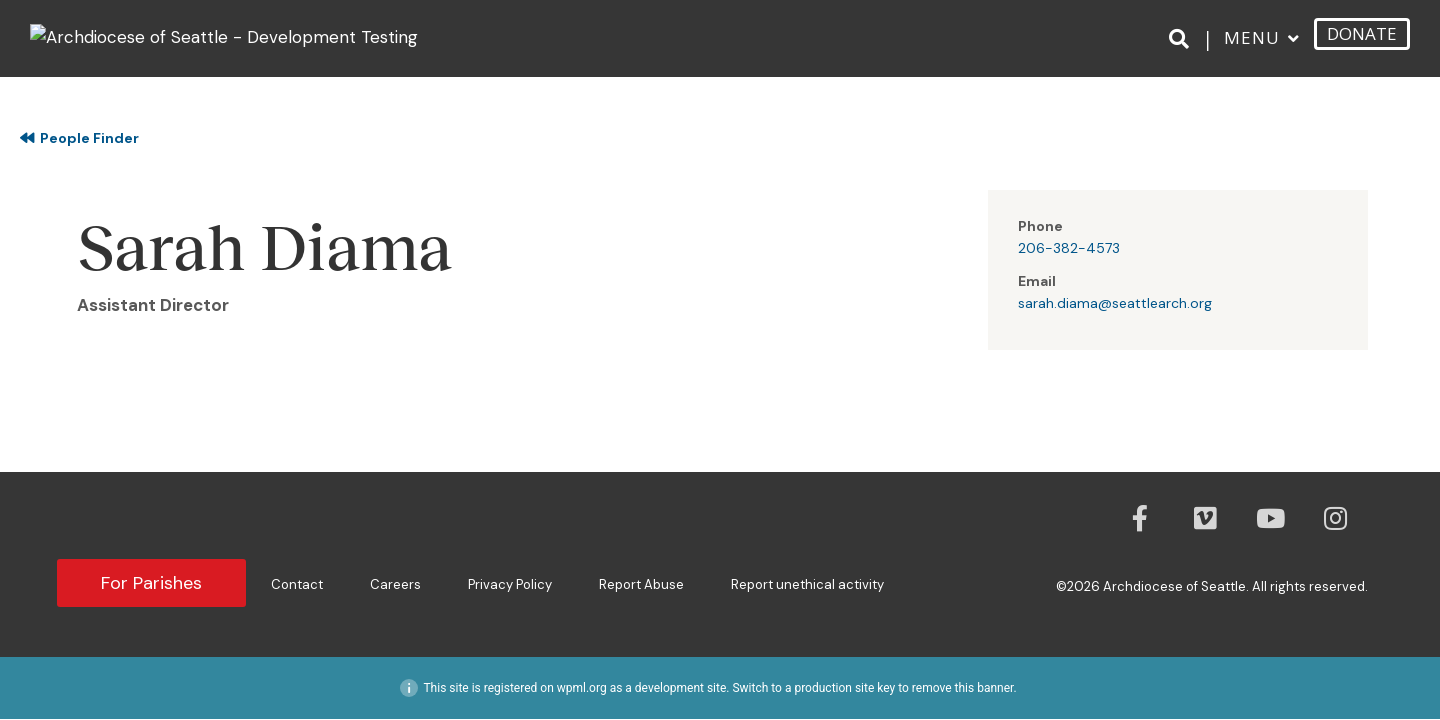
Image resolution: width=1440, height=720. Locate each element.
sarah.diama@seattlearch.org (1115, 303)
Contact (297, 584)
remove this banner (963, 688)
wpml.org (582, 688)
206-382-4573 (1069, 248)
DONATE (1362, 33)
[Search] (1182, 39)
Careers (395, 584)
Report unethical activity (807, 584)
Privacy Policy (510, 584)
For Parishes (151, 583)
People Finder (79, 138)
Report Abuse (641, 584)
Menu (1252, 37)
